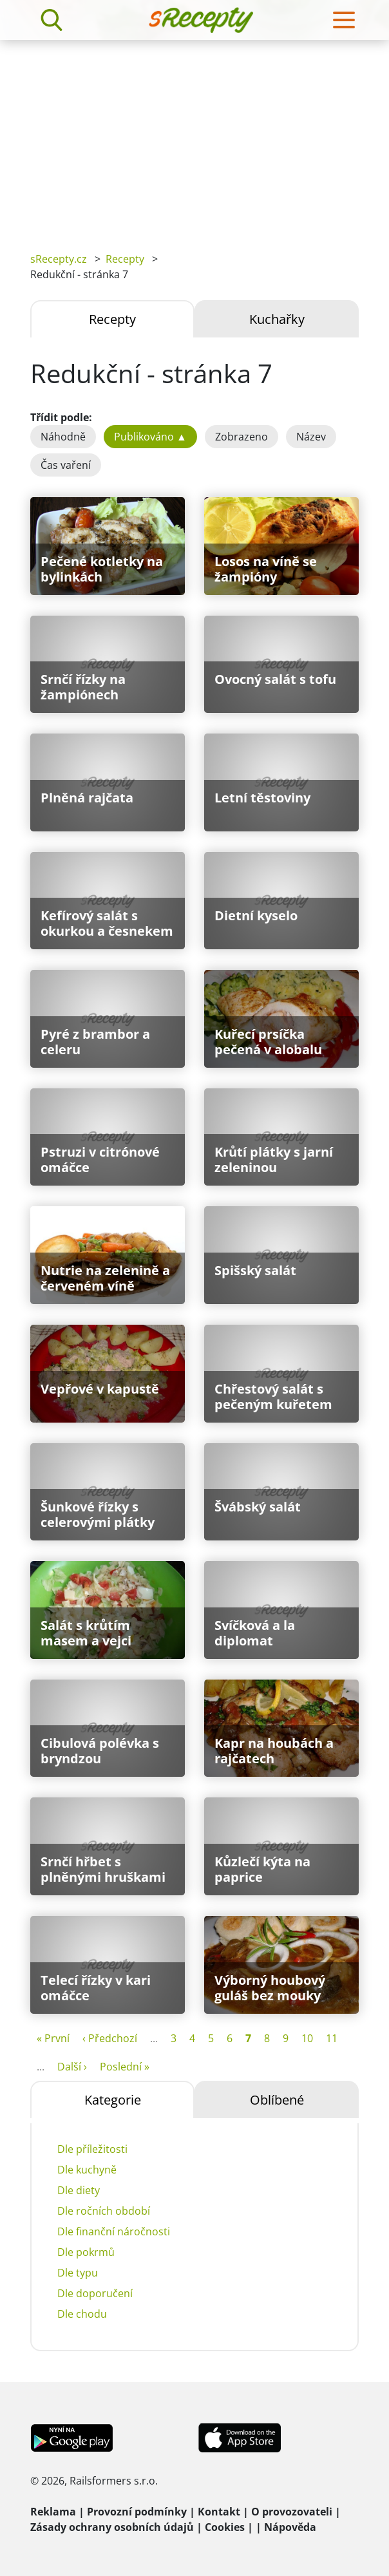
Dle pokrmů (86, 2252)
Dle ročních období (103, 2211)
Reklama (53, 2512)
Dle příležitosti (92, 2149)
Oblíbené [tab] (277, 2099)
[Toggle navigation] (344, 20)
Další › (72, 2067)
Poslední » (124, 2067)
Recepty (125, 259)
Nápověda (290, 2527)
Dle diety (78, 2190)
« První (53, 2038)
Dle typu (77, 2273)
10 (307, 2038)
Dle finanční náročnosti (113, 2231)
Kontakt (219, 2512)
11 (331, 2038)
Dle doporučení (95, 2293)
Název (311, 437)
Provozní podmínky (137, 2512)
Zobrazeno (241, 437)
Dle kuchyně (87, 2170)
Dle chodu (82, 2314)
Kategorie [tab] (112, 2099)
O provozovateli (291, 2512)
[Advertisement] (194, 136)
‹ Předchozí (109, 2038)
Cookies (225, 2527)
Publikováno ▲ (150, 437)
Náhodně (63, 437)
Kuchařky (277, 319)
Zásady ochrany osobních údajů (112, 2527)
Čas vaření (66, 465)
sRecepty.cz (58, 259)
